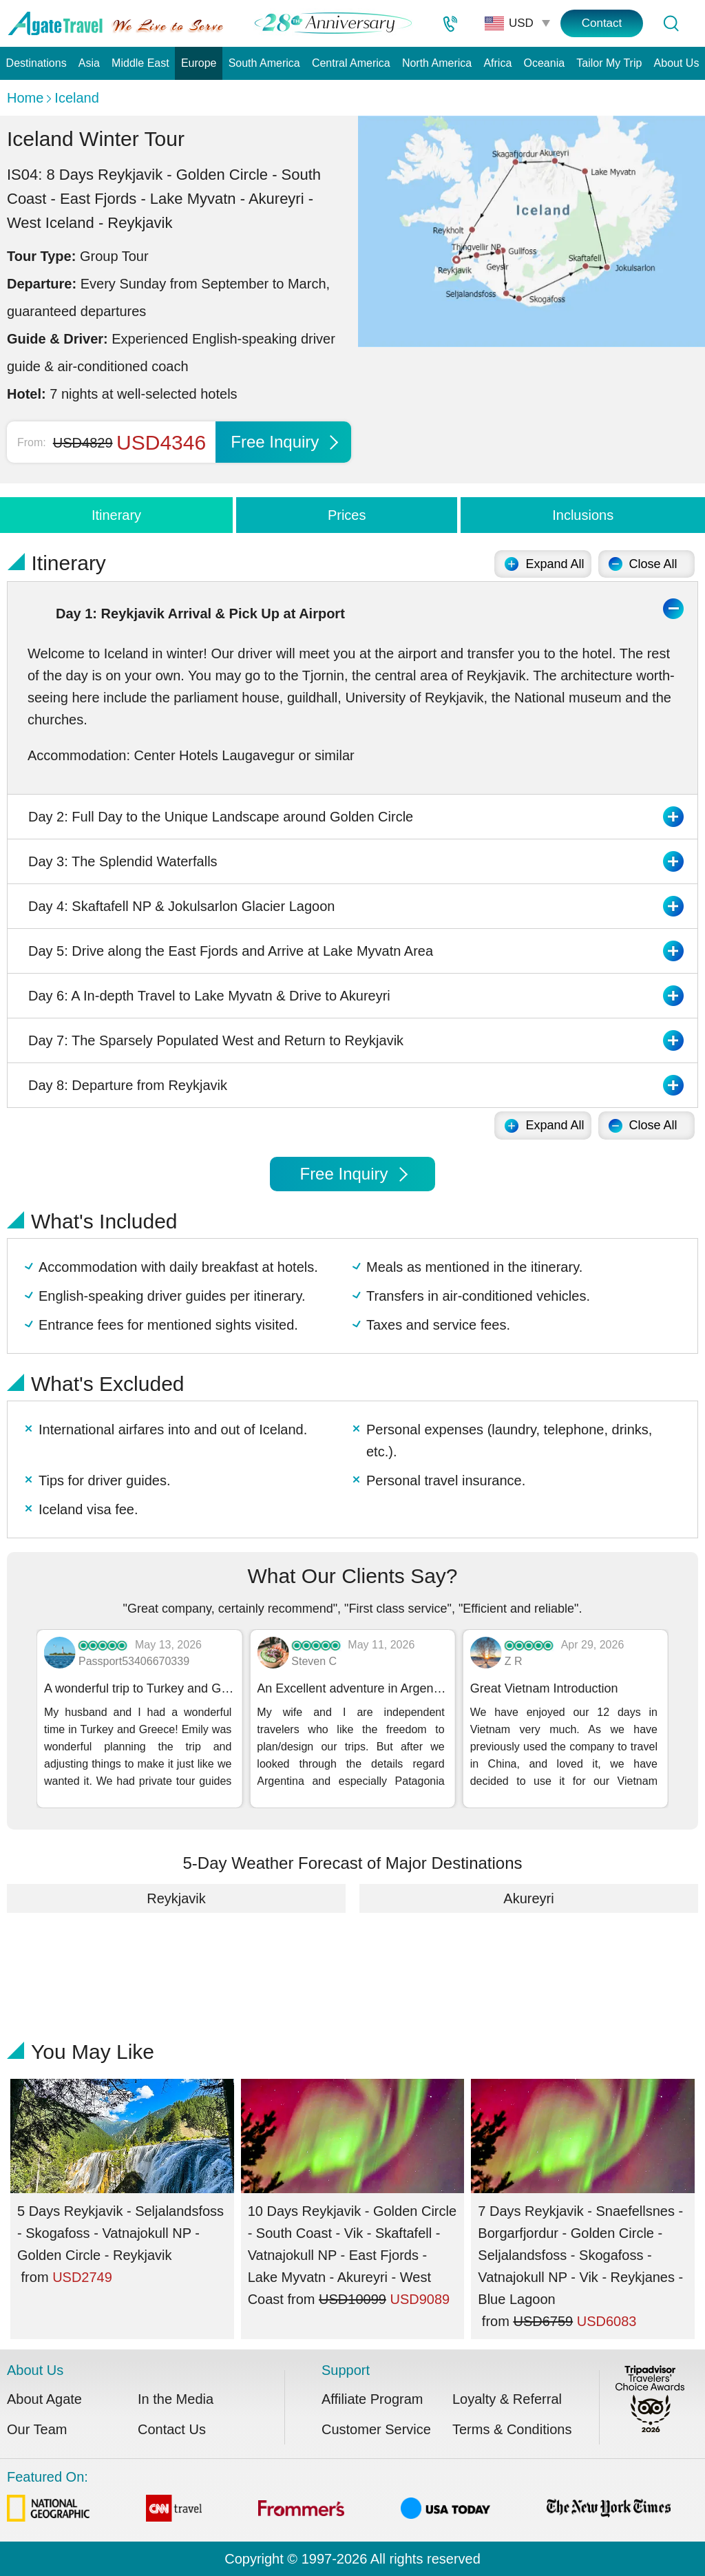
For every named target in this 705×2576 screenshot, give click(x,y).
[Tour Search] (670, 23)
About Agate (44, 2399)
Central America (351, 63)
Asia (89, 63)
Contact (602, 23)
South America (264, 63)
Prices (347, 515)
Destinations (36, 63)
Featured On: (339, 2498)
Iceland (76, 97)
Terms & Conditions (511, 2429)
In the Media (175, 2399)
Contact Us (172, 2429)
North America (437, 63)
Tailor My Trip (609, 63)
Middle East (140, 63)
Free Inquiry (284, 441)
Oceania (544, 63)
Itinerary (116, 515)
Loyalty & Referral (507, 2399)
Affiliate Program (372, 2399)
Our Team (37, 2429)
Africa (497, 63)
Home (25, 97)
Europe (199, 63)
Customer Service (376, 2429)
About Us (676, 63)
